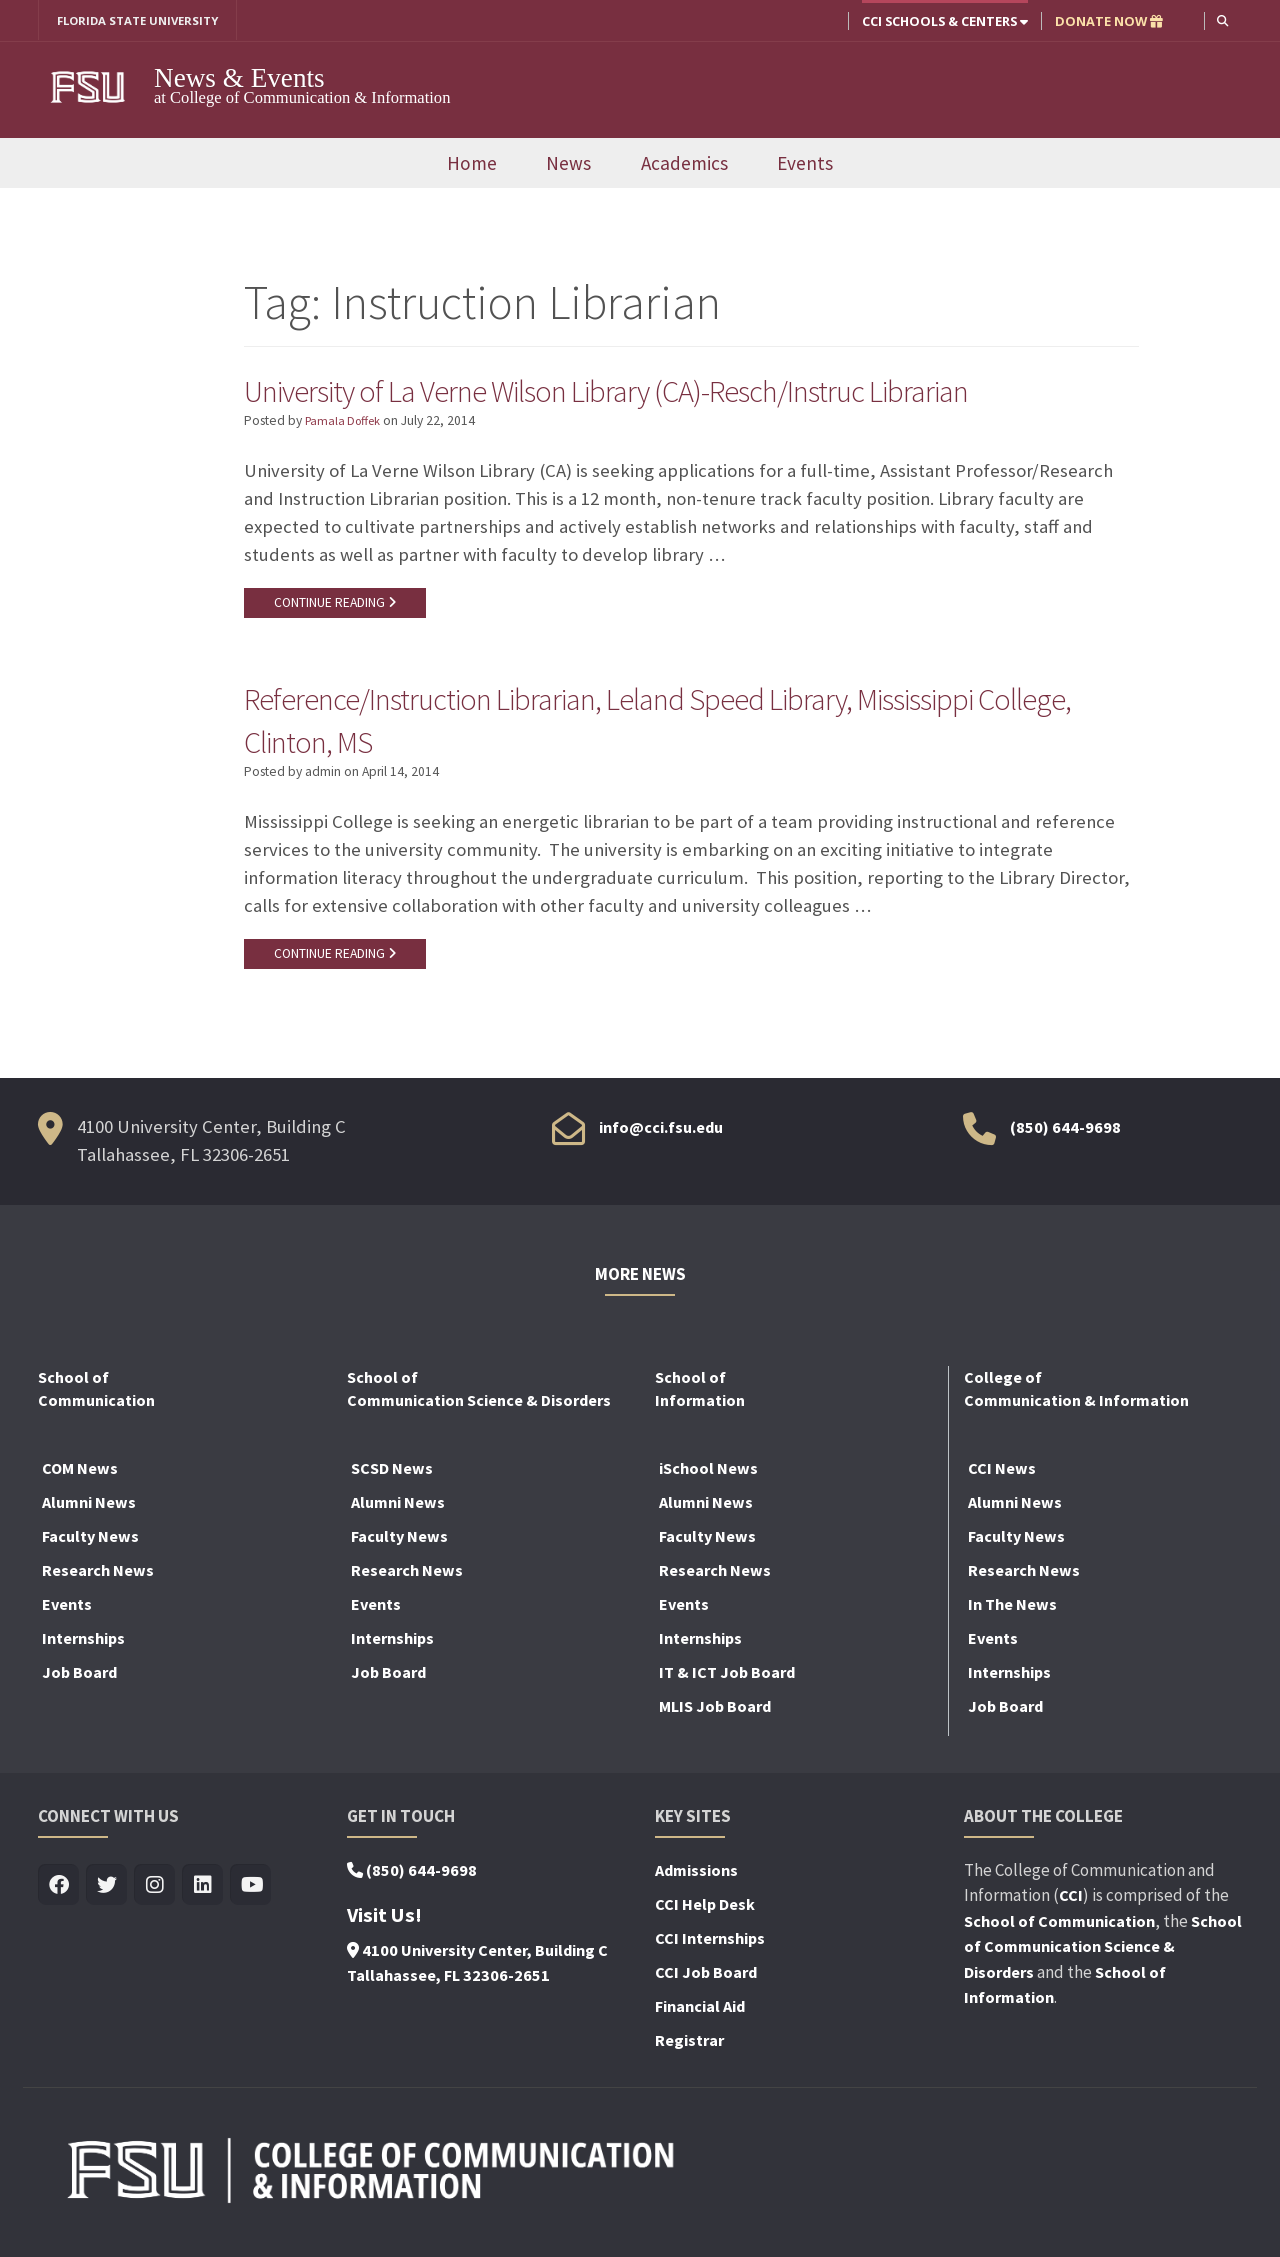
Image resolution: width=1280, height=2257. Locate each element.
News (568, 165)
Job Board (79, 1686)
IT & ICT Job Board (727, 1686)
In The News (1012, 1618)
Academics (684, 165)
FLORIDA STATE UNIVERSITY (145, 21)
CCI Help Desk (705, 1918)
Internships (83, 1652)
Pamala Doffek (347, 424)
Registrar (689, 2054)
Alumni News (89, 1516)
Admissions (696, 1884)
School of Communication (1059, 1935)
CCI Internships (710, 1952)
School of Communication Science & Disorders (1103, 1960)
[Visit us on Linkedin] (202, 1899)
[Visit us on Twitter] (106, 1899)
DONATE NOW (1107, 21)
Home (472, 165)
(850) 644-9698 (1065, 1142)
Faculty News (90, 1550)
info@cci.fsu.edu (661, 1142)
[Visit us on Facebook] (58, 1899)
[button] (1221, 20)
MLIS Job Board (715, 1720)
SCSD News (392, 1482)
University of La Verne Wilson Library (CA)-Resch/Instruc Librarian (658, 392)
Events (805, 165)
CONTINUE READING (339, 607)
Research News (98, 1584)
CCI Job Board (706, 1986)
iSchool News (708, 1482)
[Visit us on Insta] (154, 1899)
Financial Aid (700, 2020)
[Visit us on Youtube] (250, 1899)
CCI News (1002, 1482)
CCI (1071, 1910)
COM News (80, 1482)
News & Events (239, 79)
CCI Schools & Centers (943, 21)
